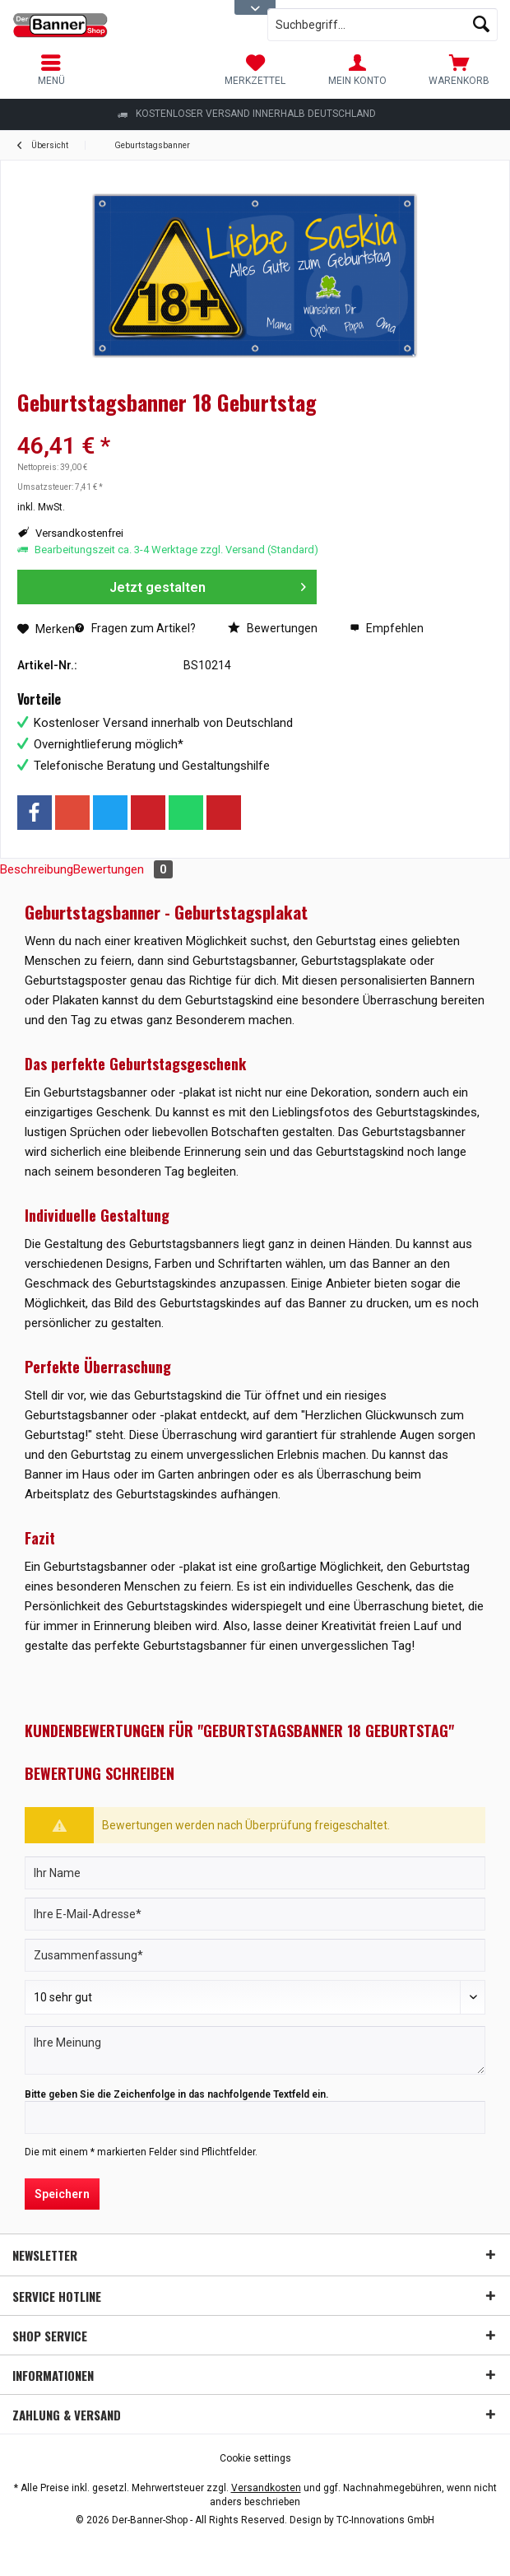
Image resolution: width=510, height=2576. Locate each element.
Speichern (62, 2194)
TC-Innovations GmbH (385, 2520)
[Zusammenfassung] (255, 1955)
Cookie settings (255, 2458)
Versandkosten (266, 2488)
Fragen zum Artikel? (135, 628)
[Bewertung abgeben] (255, 1997)
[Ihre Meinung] (255, 2050)
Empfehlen (387, 628)
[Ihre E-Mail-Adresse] (255, 1914)
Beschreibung (36, 869)
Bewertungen (273, 628)
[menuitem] (459, 70)
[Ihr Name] (255, 1872)
